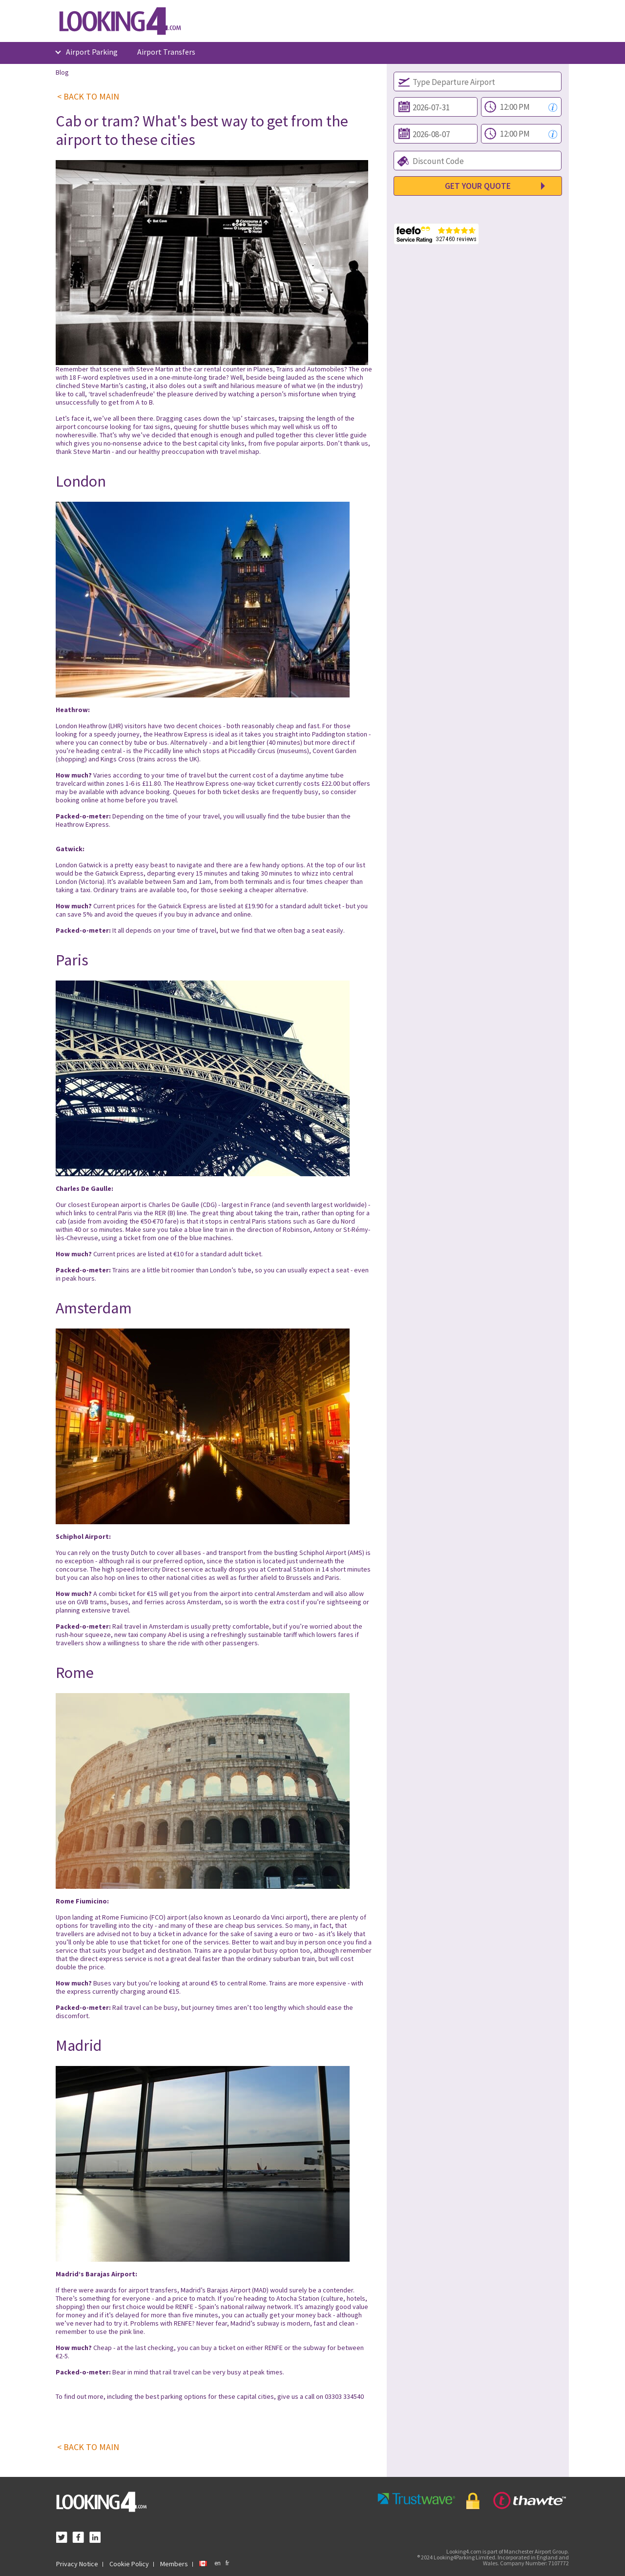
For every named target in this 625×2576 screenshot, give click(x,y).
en (217, 2563)
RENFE (184, 2306)
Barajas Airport (228, 2290)
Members (174, 2563)
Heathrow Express (181, 734)
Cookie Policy (129, 2563)
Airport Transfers (166, 52)
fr (227, 2563)
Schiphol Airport (322, 1552)
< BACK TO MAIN (88, 97)
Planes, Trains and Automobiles (298, 369)
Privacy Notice (77, 2563)
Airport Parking (92, 52)
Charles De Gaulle (173, 1204)
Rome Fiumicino (125, 1917)
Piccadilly (157, 750)
